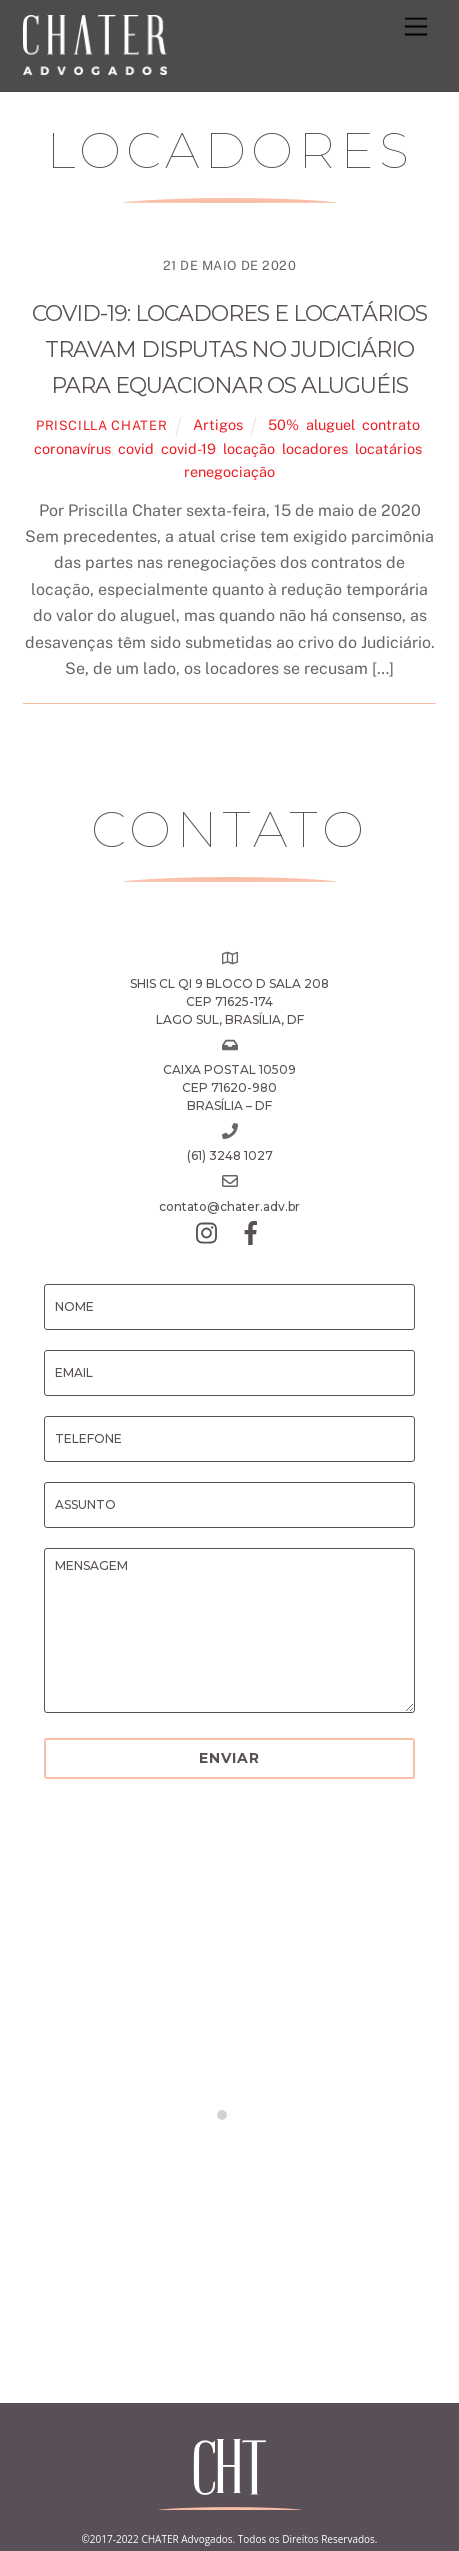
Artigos (218, 424)
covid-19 (188, 448)
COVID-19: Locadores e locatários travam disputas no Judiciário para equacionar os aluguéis (229, 349)
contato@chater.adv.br (229, 1206)
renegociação (229, 471)
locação (249, 448)
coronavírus (72, 448)
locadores (315, 448)
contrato (391, 424)
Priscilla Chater (101, 425)
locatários (388, 448)
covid (136, 448)
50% (283, 424)
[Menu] (416, 27)
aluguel (330, 424)
